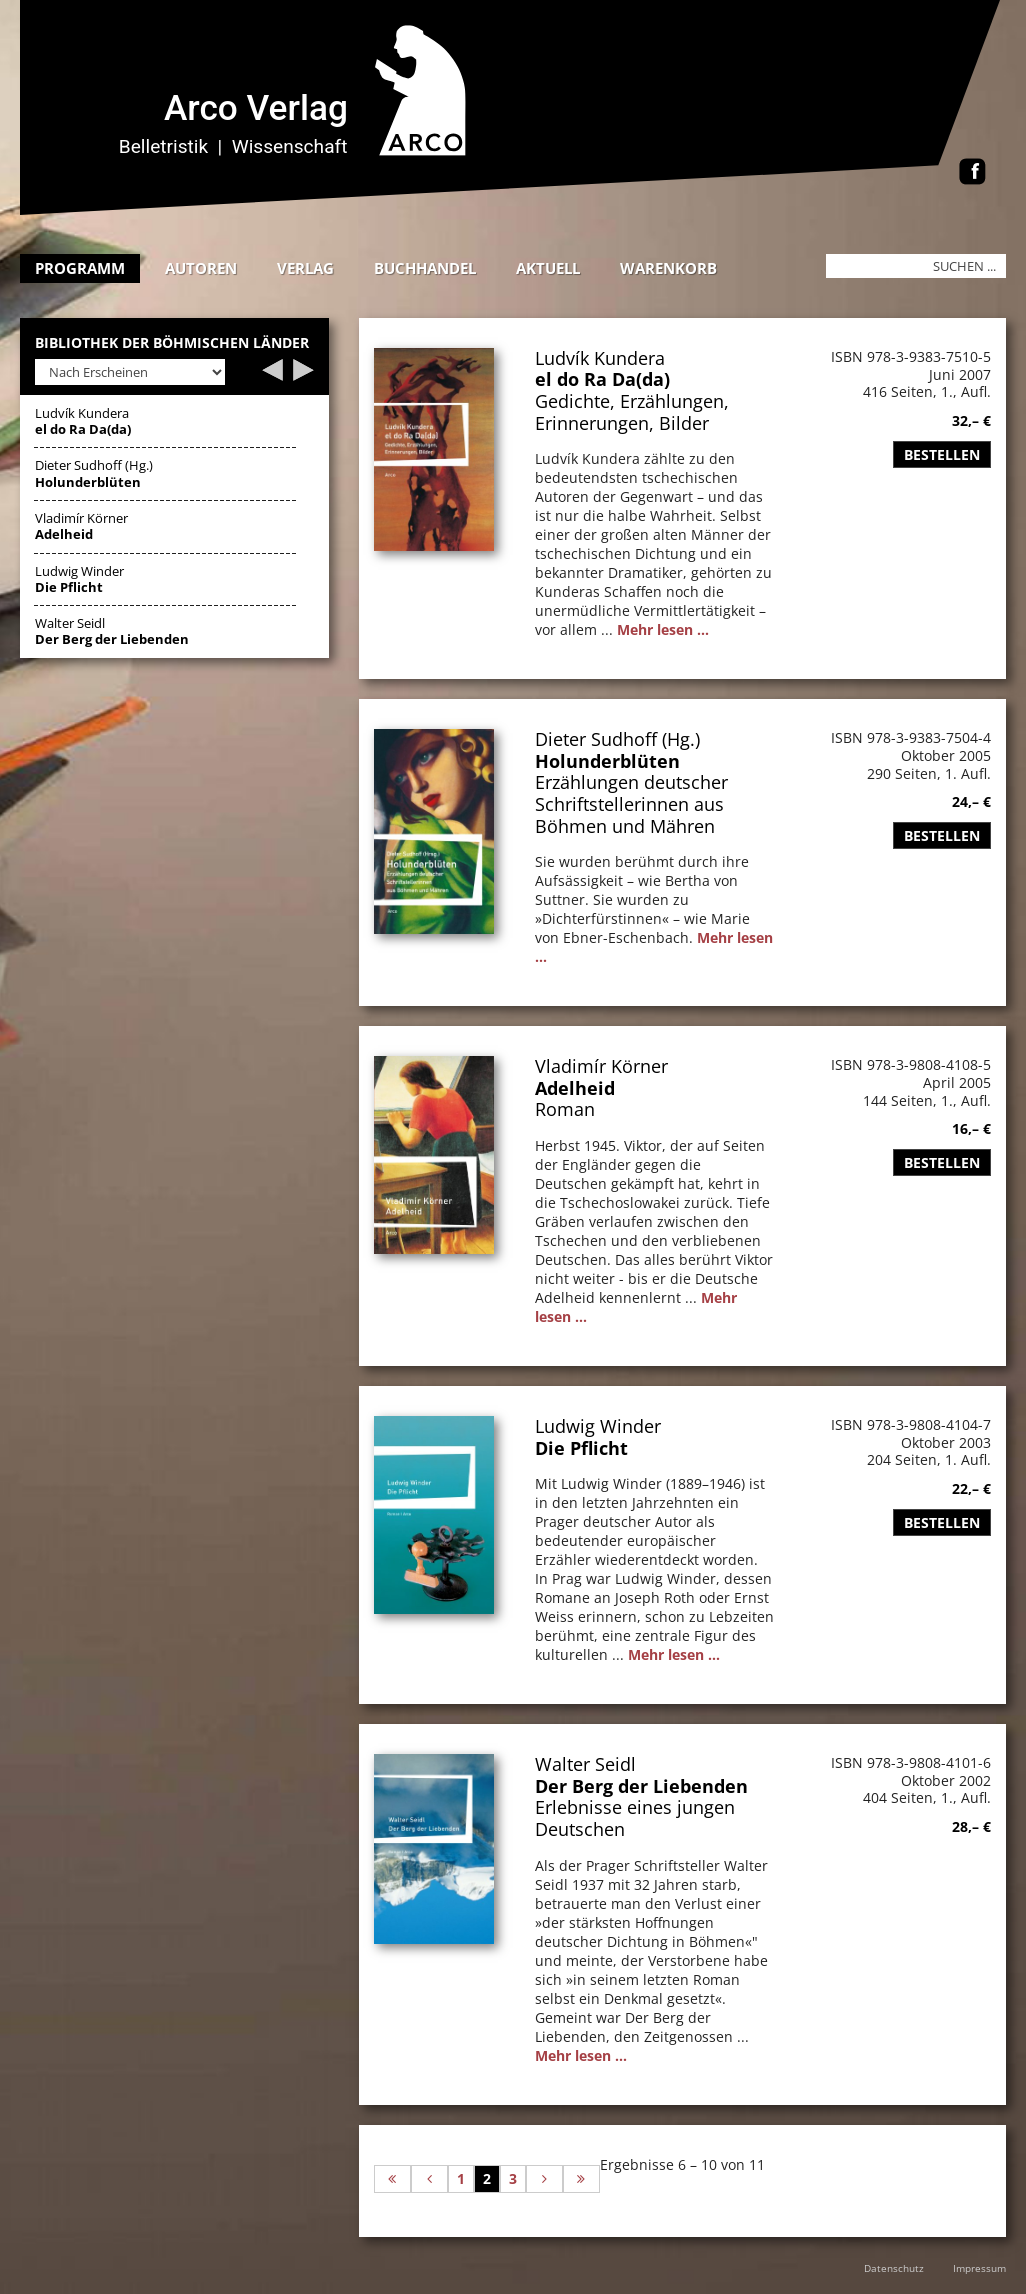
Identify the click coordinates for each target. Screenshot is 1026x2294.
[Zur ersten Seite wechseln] (392, 2179)
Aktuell (548, 268)
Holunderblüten (607, 761)
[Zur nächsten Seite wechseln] (544, 2179)
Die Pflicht (581, 1448)
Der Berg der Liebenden (641, 1786)
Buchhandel (425, 268)
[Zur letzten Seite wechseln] (581, 2179)
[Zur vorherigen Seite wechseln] (429, 2179)
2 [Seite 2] (487, 2178)
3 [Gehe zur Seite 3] (513, 2178)
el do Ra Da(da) (602, 379)
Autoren (201, 268)
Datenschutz (894, 2268)
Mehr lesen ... (663, 629)
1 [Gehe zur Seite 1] (461, 2178)
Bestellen (942, 454)
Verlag (305, 268)
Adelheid (575, 1088)
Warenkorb (668, 268)
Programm (80, 268)
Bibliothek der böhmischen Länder (172, 343)
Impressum (979, 2268)
